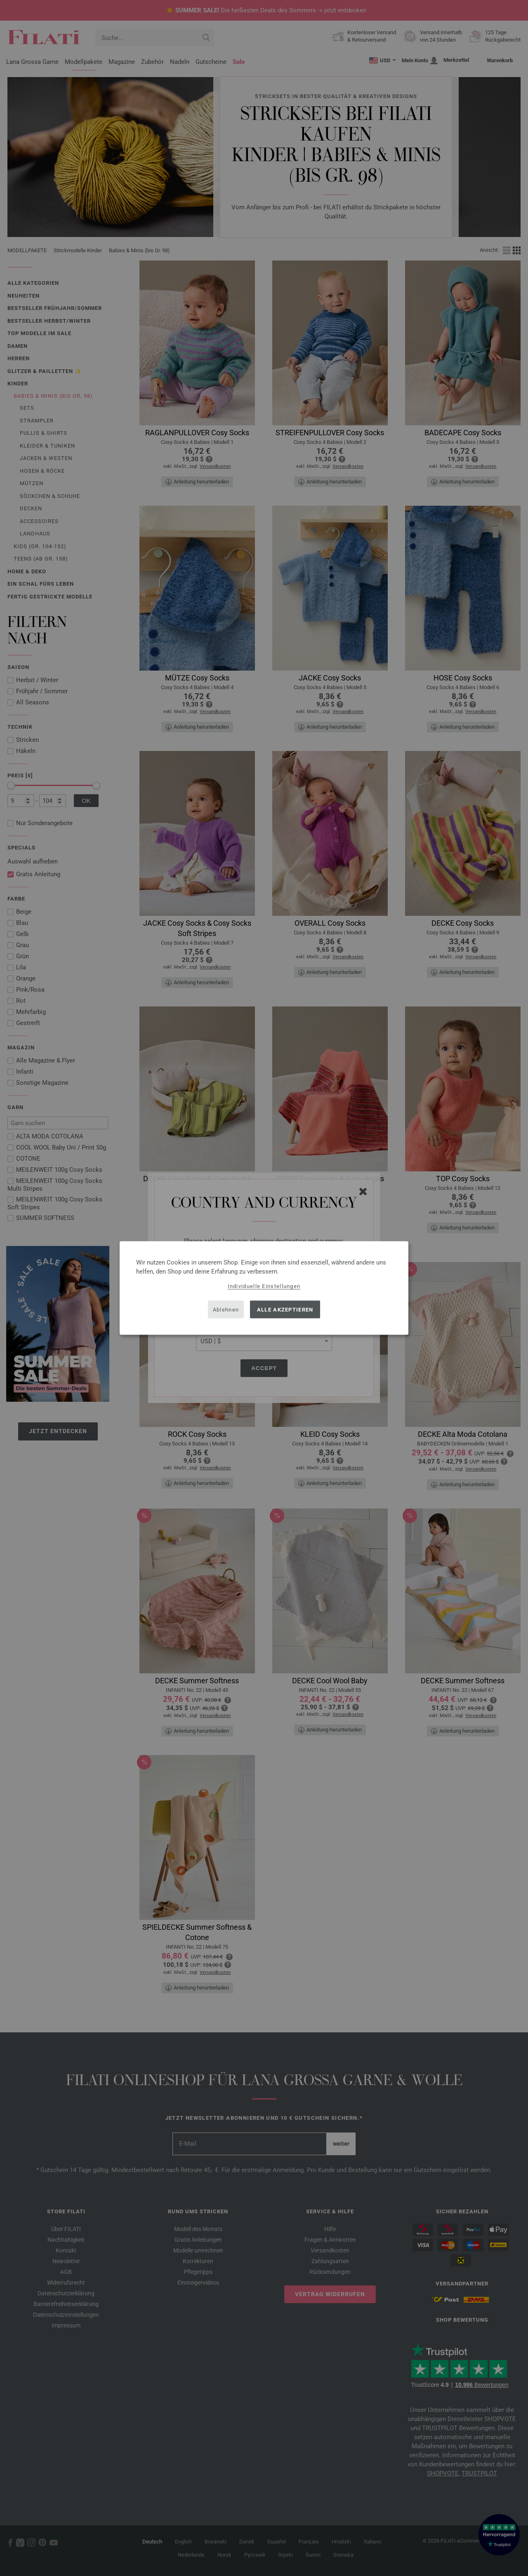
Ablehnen (226, 1309)
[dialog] (264, 1288)
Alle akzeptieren (285, 1309)
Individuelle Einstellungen (264, 1286)
